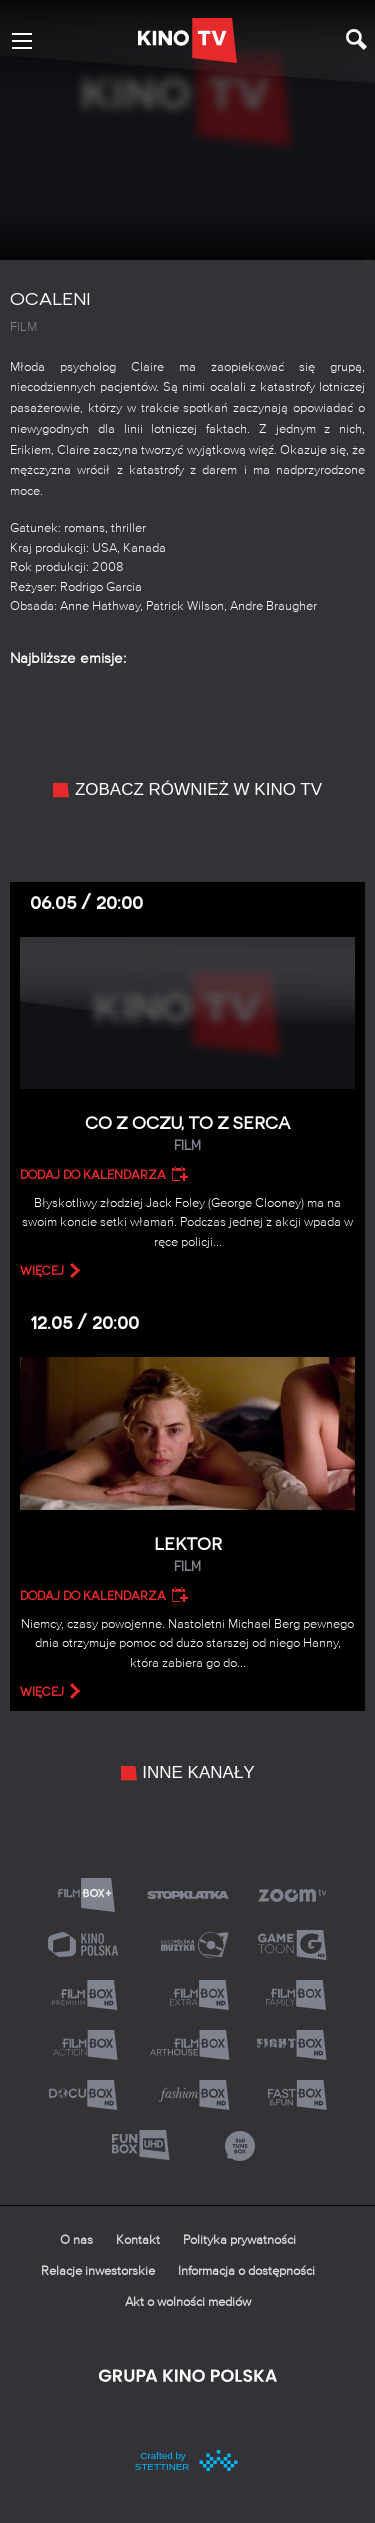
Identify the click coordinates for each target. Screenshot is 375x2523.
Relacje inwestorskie (98, 2271)
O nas (76, 2240)
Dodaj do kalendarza (93, 1175)
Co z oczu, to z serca (187, 1134)
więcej (42, 1271)
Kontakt (138, 2240)
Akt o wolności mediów (188, 2302)
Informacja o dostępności (246, 2271)
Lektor (187, 1555)
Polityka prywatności (239, 2240)
